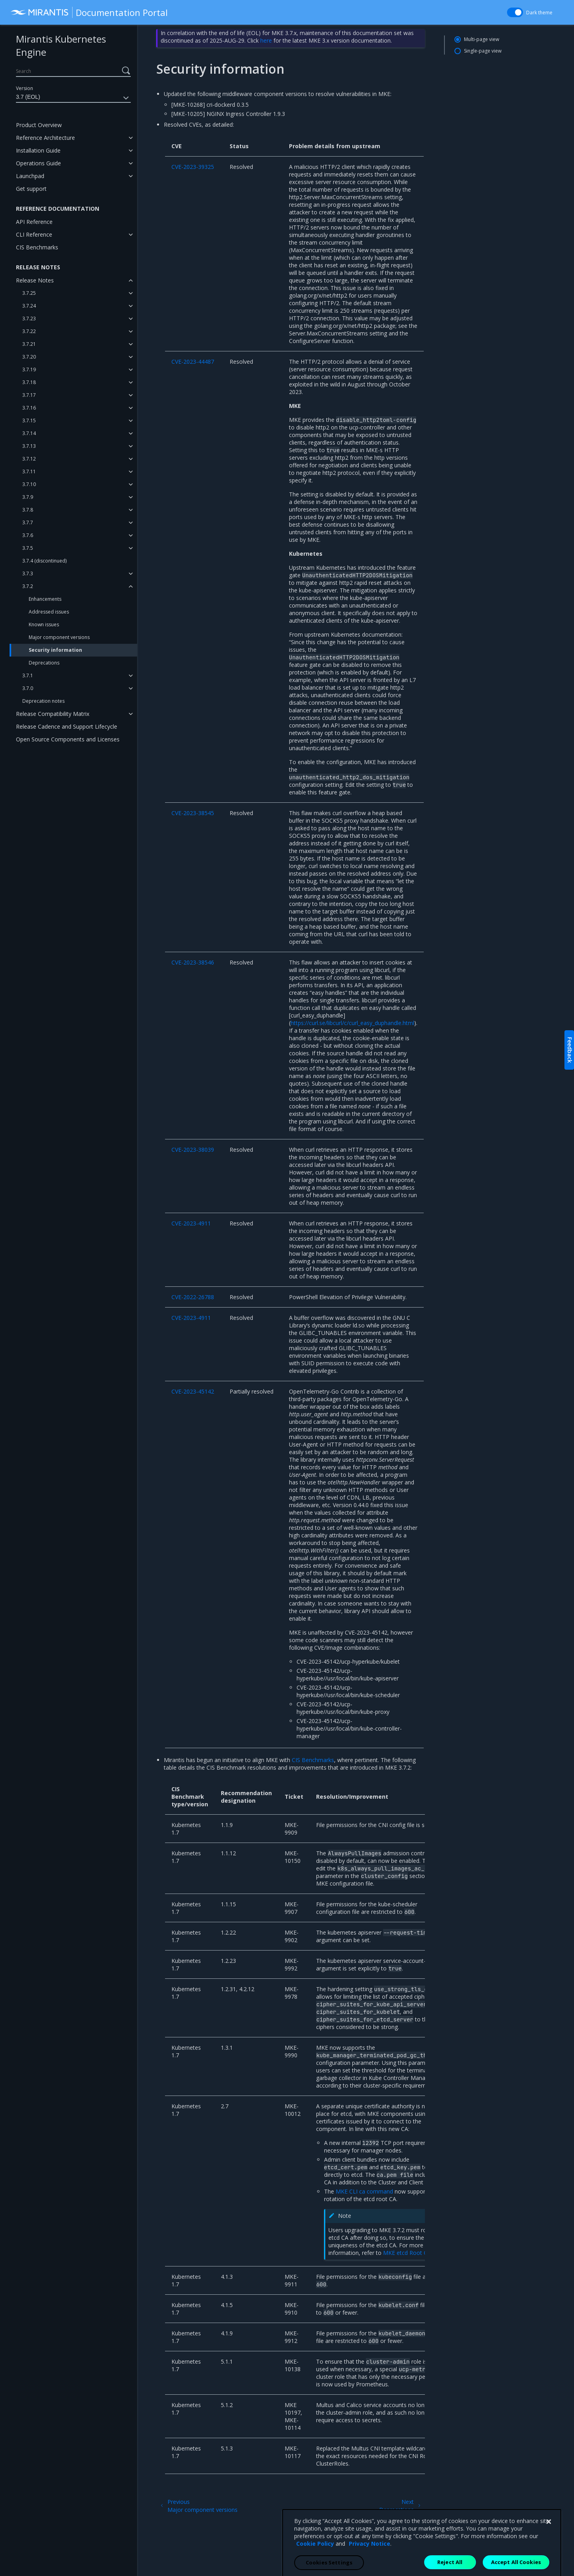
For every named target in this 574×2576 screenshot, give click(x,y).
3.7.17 (29, 395)
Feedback (570, 1050)
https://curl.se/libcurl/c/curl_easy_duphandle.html (352, 1023)
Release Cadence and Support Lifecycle (66, 726)
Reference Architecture (45, 137)
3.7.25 (29, 293)
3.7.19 (29, 369)
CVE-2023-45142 (192, 1391)
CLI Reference (34, 234)
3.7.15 (29, 420)
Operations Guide (38, 163)
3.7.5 (27, 548)
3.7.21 (29, 344)
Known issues (44, 624)
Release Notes (35, 280)
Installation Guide (38, 150)
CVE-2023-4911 (191, 1223)
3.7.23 (29, 318)
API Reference (34, 221)
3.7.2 (27, 586)
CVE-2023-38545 (192, 813)
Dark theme (539, 12)
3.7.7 (27, 522)
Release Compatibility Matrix (52, 714)
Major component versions (59, 637)
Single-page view (482, 50)
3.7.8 (27, 509)
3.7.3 (27, 573)
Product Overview (39, 125)
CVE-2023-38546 (192, 962)
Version (24, 88)
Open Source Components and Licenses (68, 739)
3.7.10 (29, 484)
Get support (31, 188)
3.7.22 (29, 331)
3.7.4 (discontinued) (44, 560)
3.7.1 (27, 675)
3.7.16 (29, 407)
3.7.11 (29, 471)
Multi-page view (481, 39)
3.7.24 (29, 305)
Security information (55, 650)
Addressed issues (49, 611)
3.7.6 (27, 535)
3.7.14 (29, 433)
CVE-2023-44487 (192, 361)
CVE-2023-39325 (192, 167)
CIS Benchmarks (37, 247)
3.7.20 (29, 356)
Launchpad (30, 176)
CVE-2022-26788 (192, 1297)
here (266, 40)
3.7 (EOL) (73, 98)
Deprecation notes (43, 701)
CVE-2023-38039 (192, 1149)
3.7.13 (29, 446)
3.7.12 (29, 458)
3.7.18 (29, 382)
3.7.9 (27, 497)
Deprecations (44, 662)
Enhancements (45, 599)
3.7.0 (27, 688)
